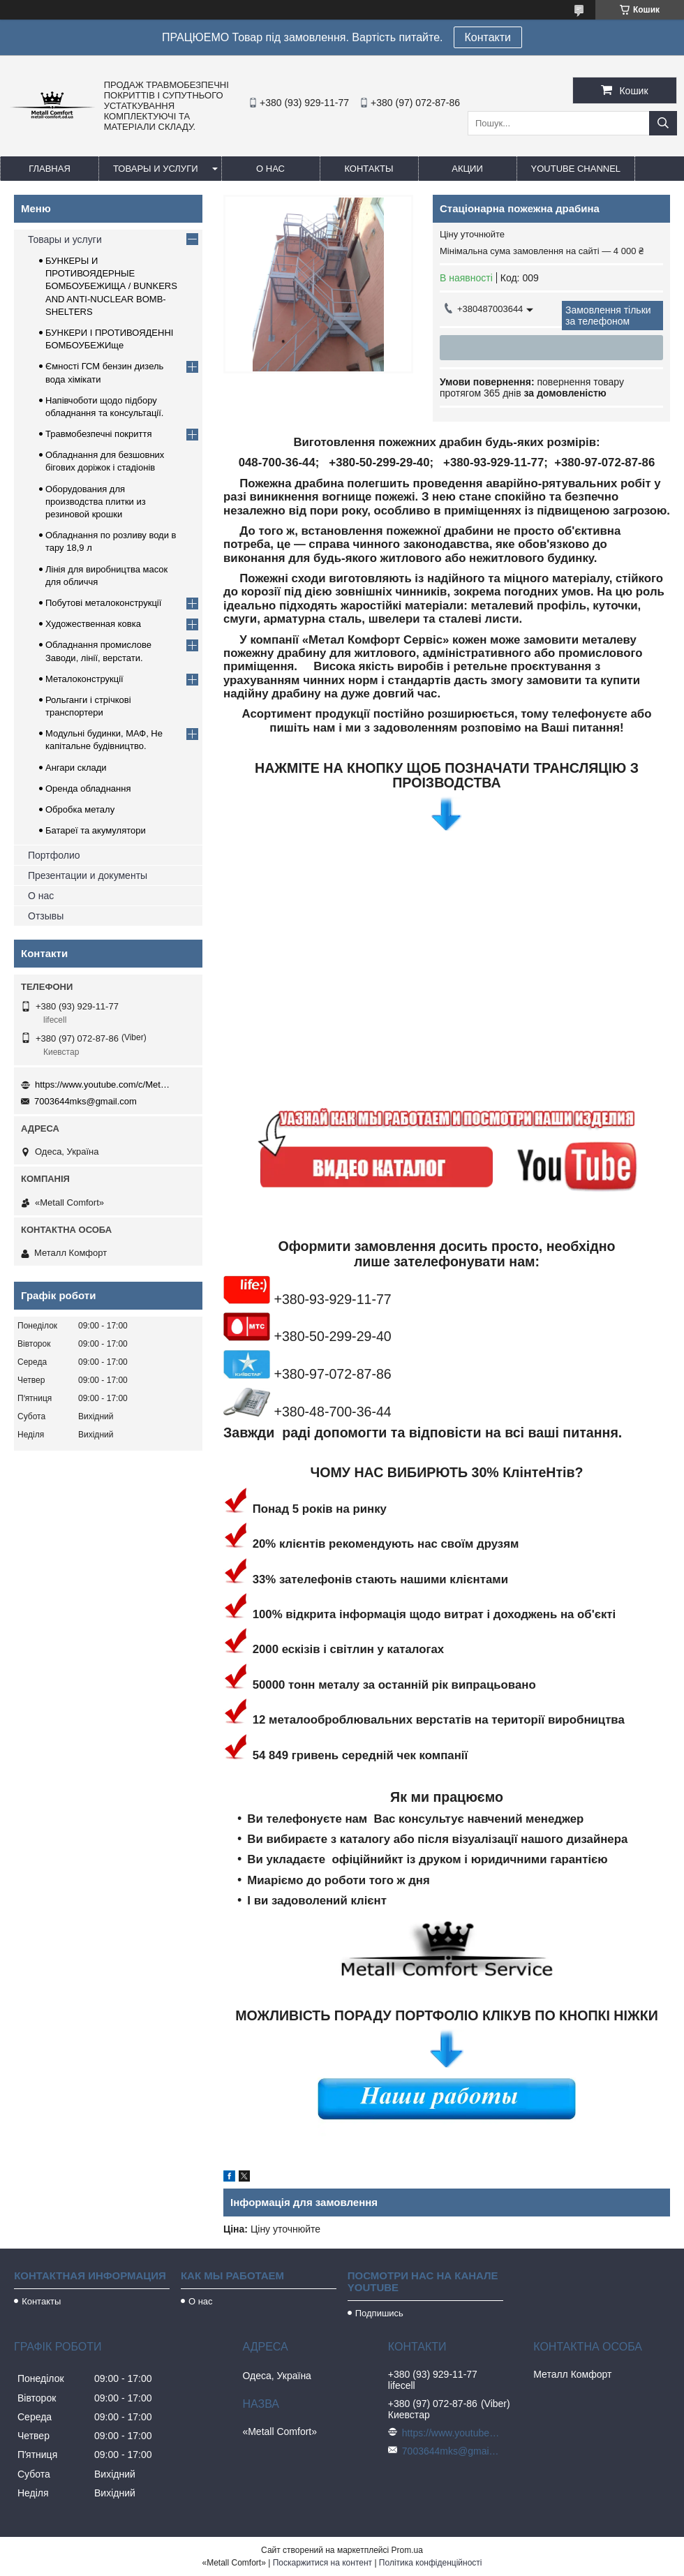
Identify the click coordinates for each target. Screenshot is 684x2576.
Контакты (368, 168)
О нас (270, 168)
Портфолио (54, 855)
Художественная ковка (93, 624)
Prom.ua (407, 2550)
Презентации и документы (87, 875)
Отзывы (46, 915)
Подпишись (379, 2313)
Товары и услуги (155, 168)
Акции (467, 168)
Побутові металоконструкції (103, 603)
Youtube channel (576, 168)
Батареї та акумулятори (95, 830)
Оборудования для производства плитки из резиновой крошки (95, 501)
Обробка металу (79, 809)
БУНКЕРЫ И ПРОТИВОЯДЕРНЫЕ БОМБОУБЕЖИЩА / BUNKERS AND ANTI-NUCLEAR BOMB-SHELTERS (111, 286)
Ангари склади (76, 767)
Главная (49, 168)
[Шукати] (663, 123)
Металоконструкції (84, 679)
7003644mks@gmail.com (85, 1101)
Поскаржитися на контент (322, 2563)
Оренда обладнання (88, 788)
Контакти (488, 37)
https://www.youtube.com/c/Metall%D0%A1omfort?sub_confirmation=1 (104, 1084)
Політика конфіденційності (430, 2563)
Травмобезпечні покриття (98, 434)
